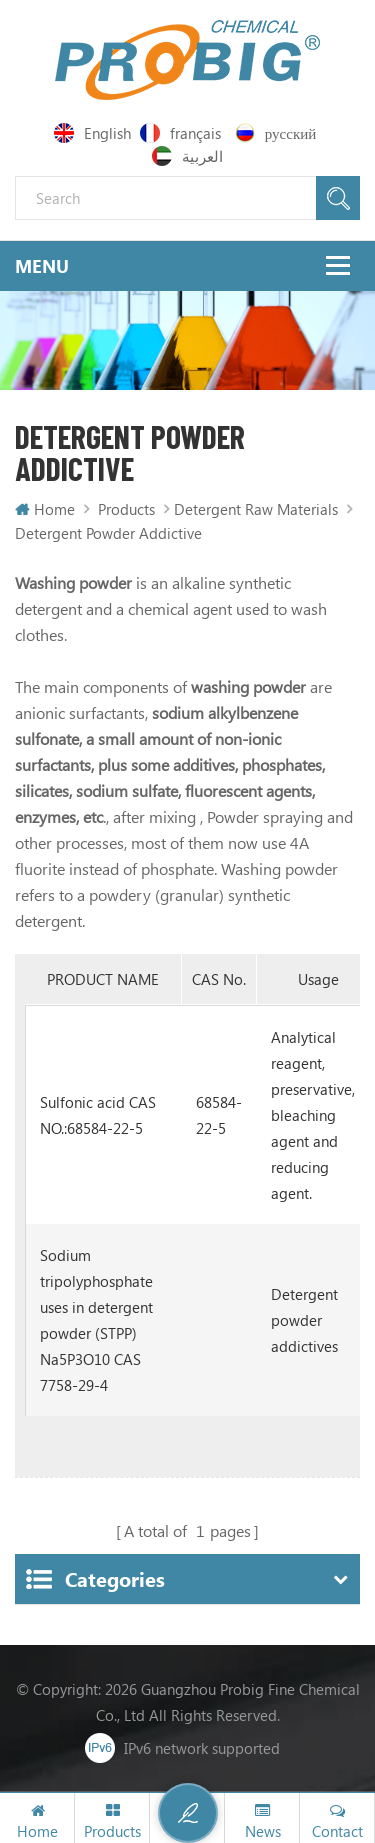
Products (126, 509)
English (92, 133)
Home (45, 509)
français (180, 133)
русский (275, 133)
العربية (187, 156)
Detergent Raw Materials (256, 509)
